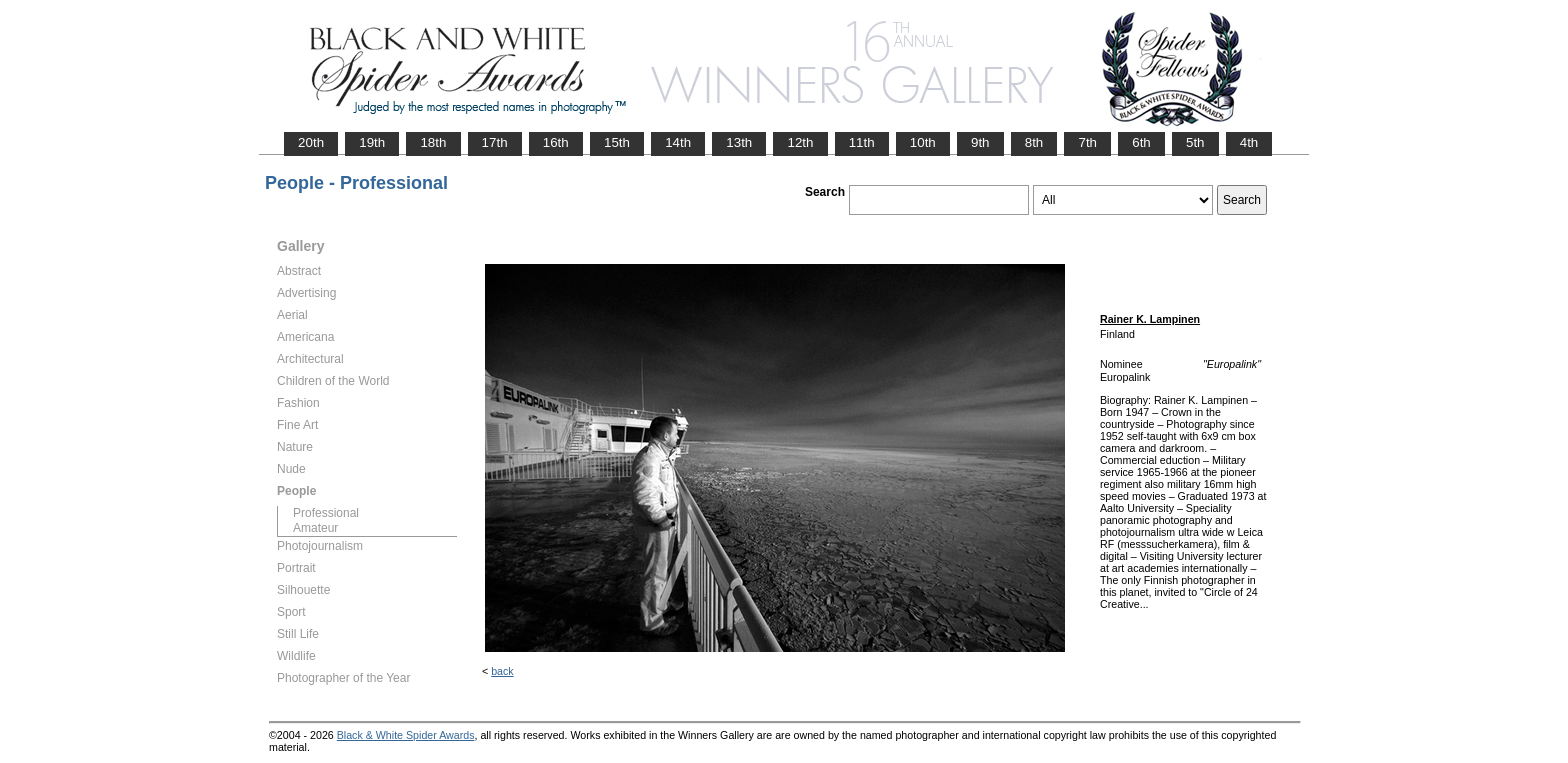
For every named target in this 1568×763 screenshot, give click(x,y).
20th (311, 142)
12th (800, 142)
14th (678, 142)
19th (372, 142)
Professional (326, 513)
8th (1034, 142)
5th (1195, 142)
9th (980, 142)
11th (862, 142)
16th (556, 142)
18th (433, 142)
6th (1141, 142)
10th (923, 142)
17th (495, 142)
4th (1249, 142)
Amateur (315, 528)
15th (617, 142)
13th (739, 142)
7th (1087, 142)
